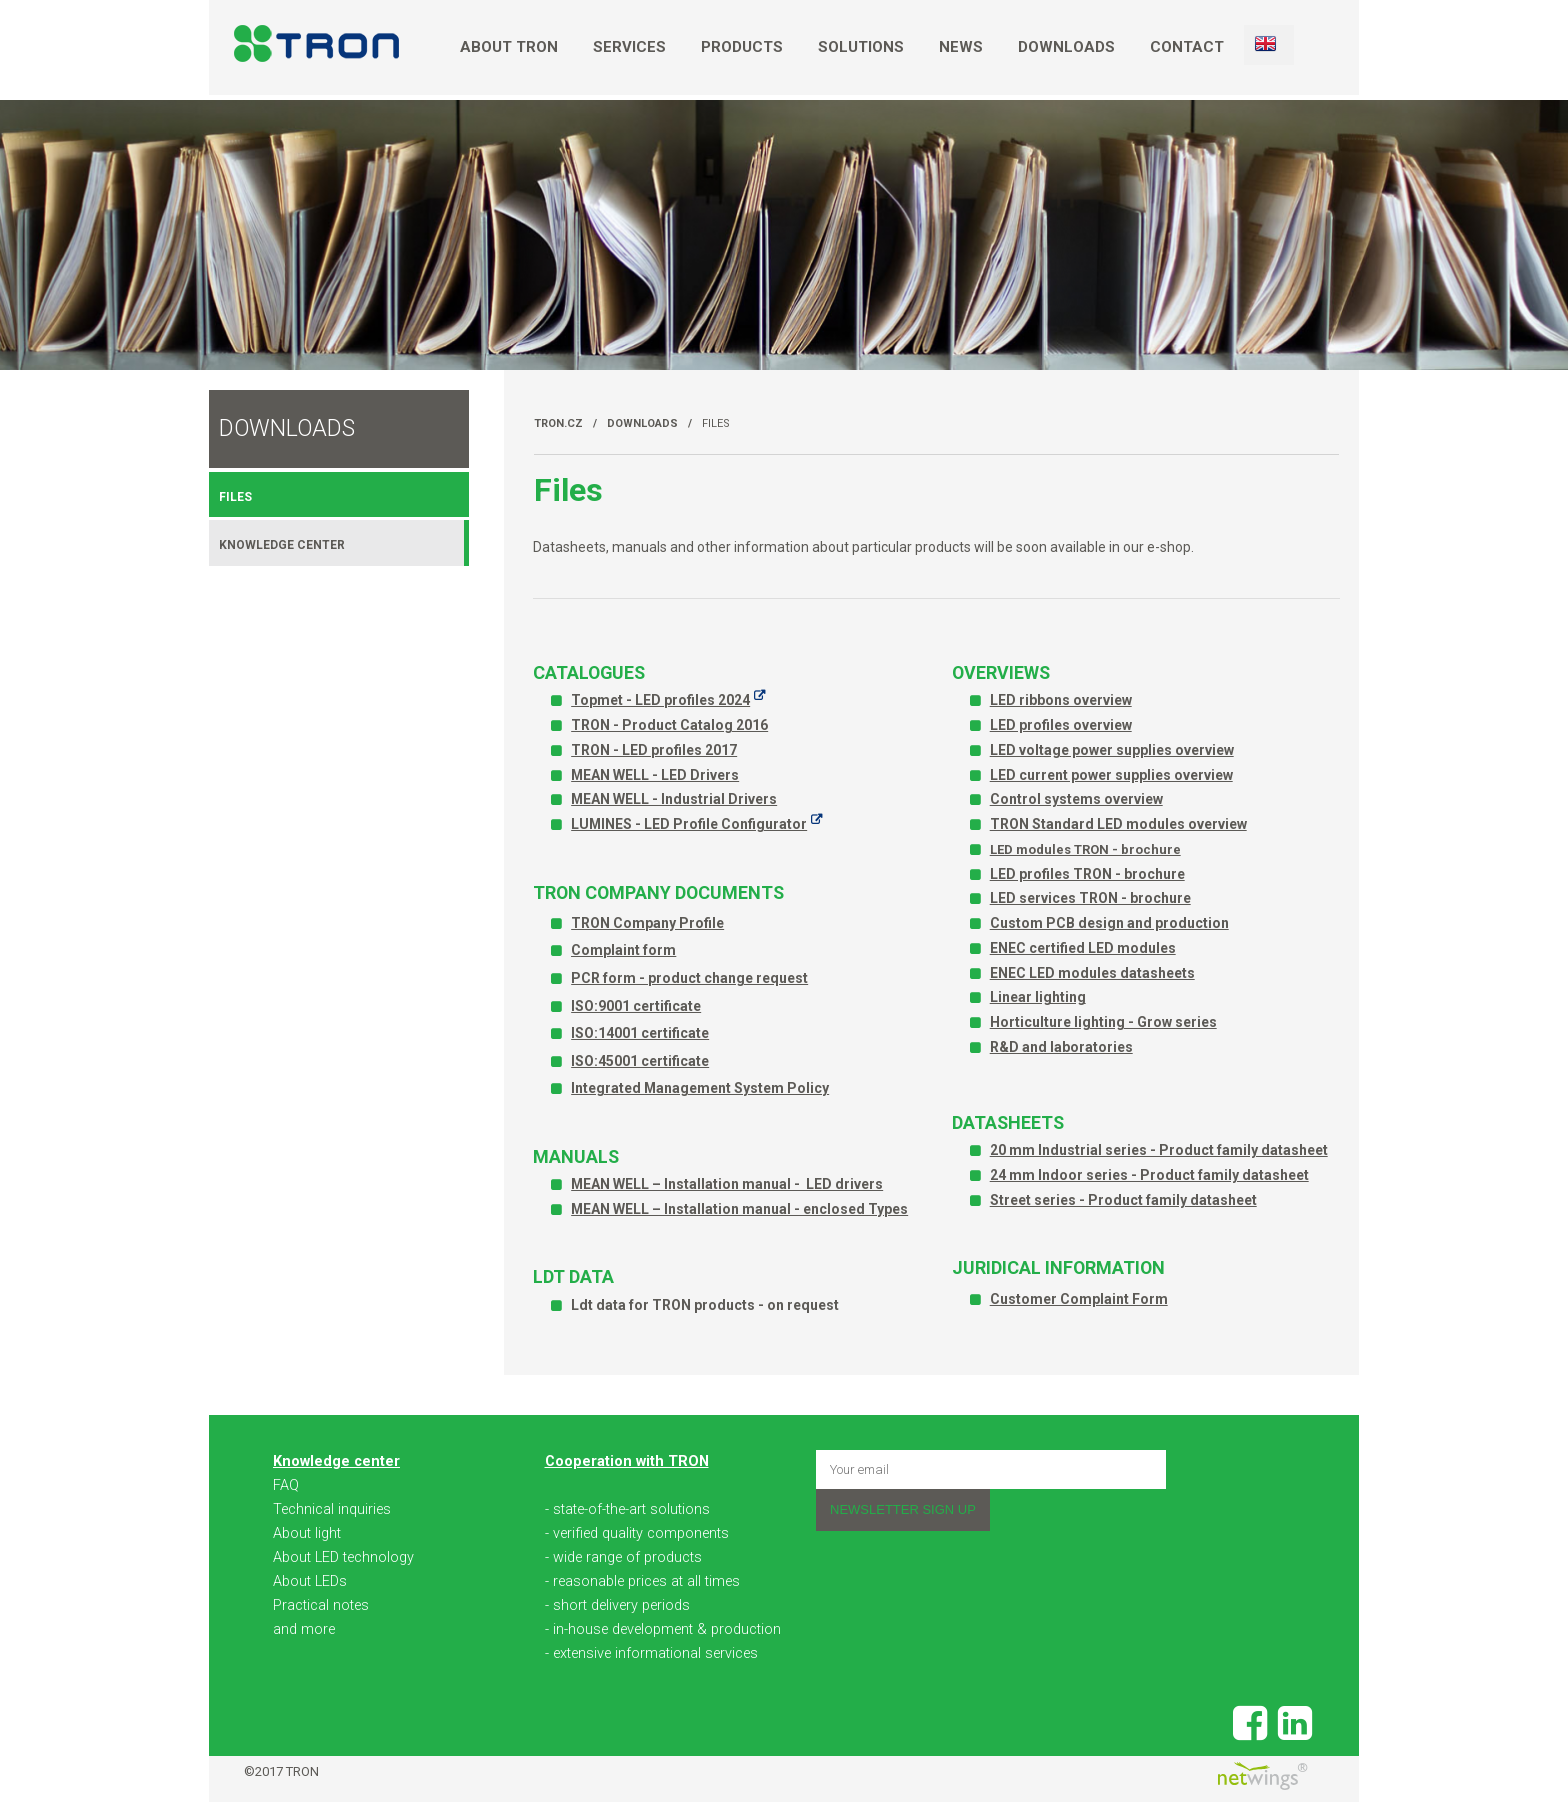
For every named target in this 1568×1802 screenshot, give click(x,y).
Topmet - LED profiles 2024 (660, 700)
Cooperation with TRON (627, 1461)
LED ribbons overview (1061, 700)
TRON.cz (558, 423)
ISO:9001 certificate (636, 1006)
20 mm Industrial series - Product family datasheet (1159, 1150)
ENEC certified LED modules (1083, 948)
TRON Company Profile (647, 923)
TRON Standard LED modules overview (1118, 824)
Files (716, 423)
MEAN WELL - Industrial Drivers (674, 799)
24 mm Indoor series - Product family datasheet (1149, 1175)
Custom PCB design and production (1109, 923)
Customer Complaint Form (1079, 1299)
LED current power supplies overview (1111, 775)
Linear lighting (1038, 997)
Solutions (861, 47)
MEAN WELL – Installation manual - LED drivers (727, 1184)
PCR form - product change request (689, 978)
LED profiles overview (1061, 725)
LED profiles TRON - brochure (1087, 874)
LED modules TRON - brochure (1085, 849)
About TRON (509, 47)
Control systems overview (1076, 799)
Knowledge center (282, 545)
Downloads (1066, 47)
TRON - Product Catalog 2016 (669, 725)
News (961, 47)
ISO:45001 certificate (640, 1061)
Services (629, 47)
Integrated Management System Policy (700, 1088)
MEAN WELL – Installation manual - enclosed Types (739, 1209)
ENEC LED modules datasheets (1092, 973)
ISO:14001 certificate (640, 1033)
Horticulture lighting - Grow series (1103, 1022)
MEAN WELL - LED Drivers (655, 775)
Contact (1187, 47)
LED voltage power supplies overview (1112, 750)
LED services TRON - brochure (1090, 898)
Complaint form (623, 950)
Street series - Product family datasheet (1123, 1200)
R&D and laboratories (1061, 1047)
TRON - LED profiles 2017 (654, 750)
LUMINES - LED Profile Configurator (689, 824)
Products (742, 47)
